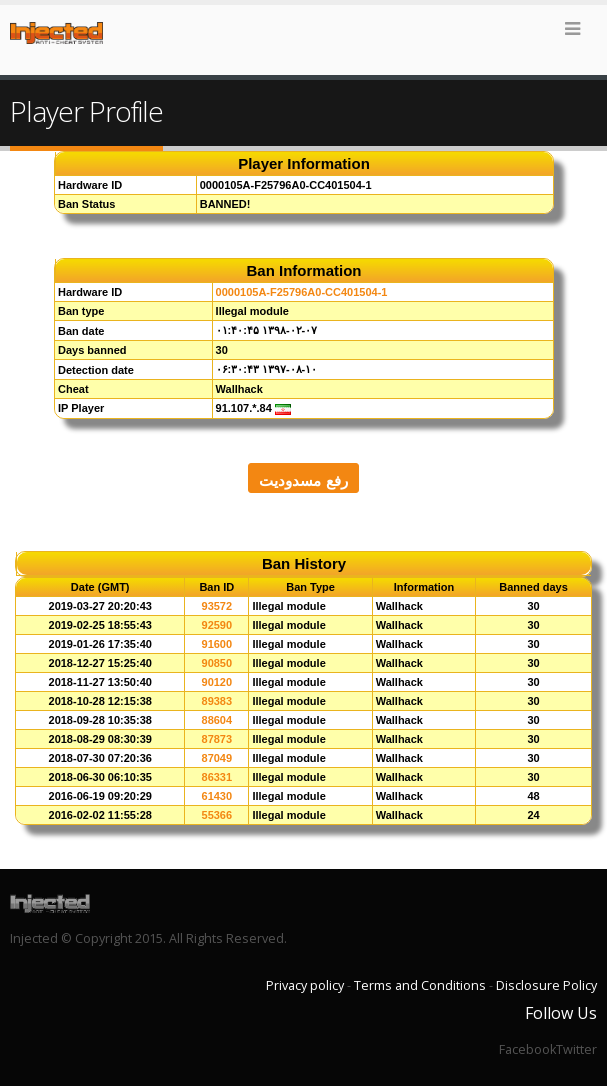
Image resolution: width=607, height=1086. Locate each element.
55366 (217, 815)
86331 (217, 777)
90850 (217, 663)
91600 (217, 644)
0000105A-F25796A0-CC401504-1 (302, 292)
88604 (217, 720)
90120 (217, 682)
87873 (217, 739)
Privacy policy (305, 985)
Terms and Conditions (420, 985)
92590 (217, 625)
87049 (217, 758)
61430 (217, 796)
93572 (217, 606)
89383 (217, 701)
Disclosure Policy (546, 985)
